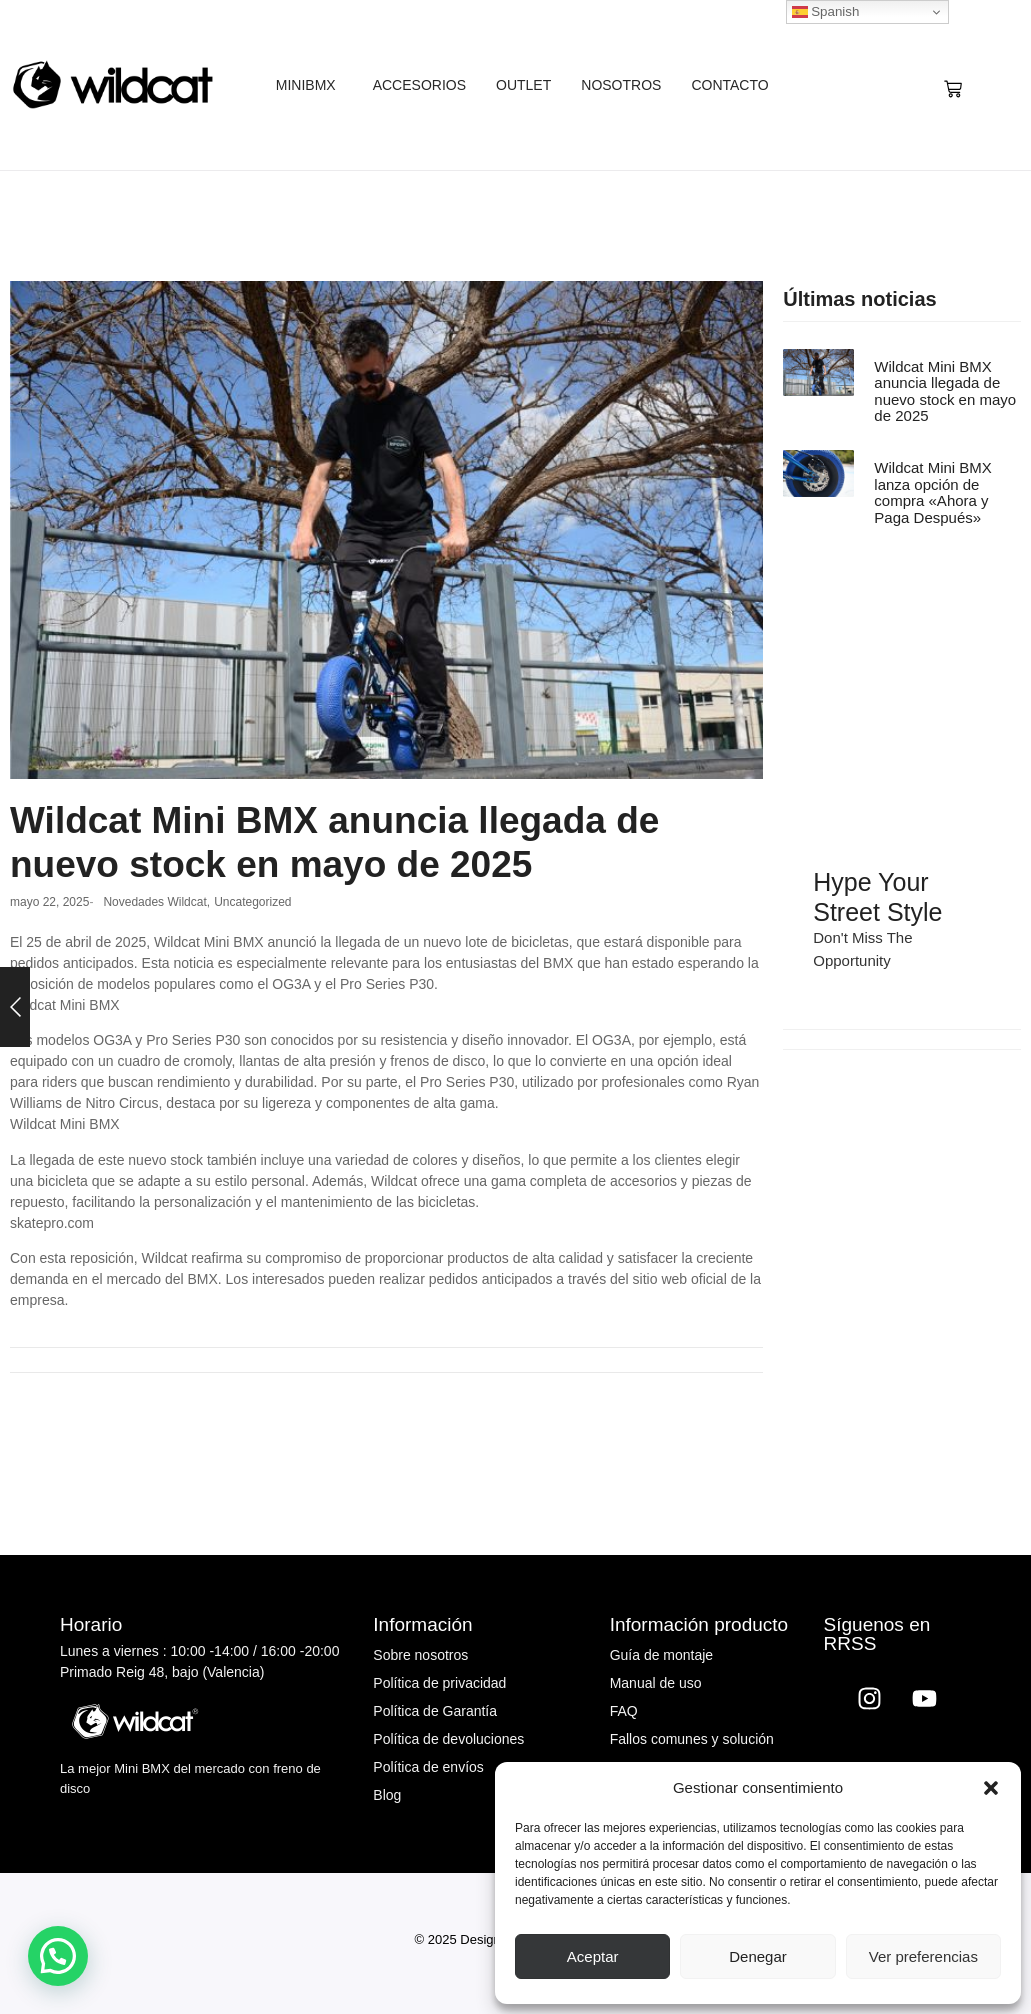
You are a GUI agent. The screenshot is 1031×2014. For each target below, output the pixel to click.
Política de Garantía (435, 1711)
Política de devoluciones (448, 1739)
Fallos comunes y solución (692, 1739)
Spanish (826, 12)
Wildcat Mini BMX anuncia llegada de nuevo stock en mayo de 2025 (945, 392)
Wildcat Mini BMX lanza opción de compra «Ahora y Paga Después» (933, 493)
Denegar (758, 1956)
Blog (387, 1795)
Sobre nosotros (420, 1655)
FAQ (624, 1711)
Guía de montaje (662, 1655)
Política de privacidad (439, 1683)
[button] (991, 1788)
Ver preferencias (923, 1956)
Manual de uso (656, 1683)
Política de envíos (428, 1767)
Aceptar (593, 1956)
